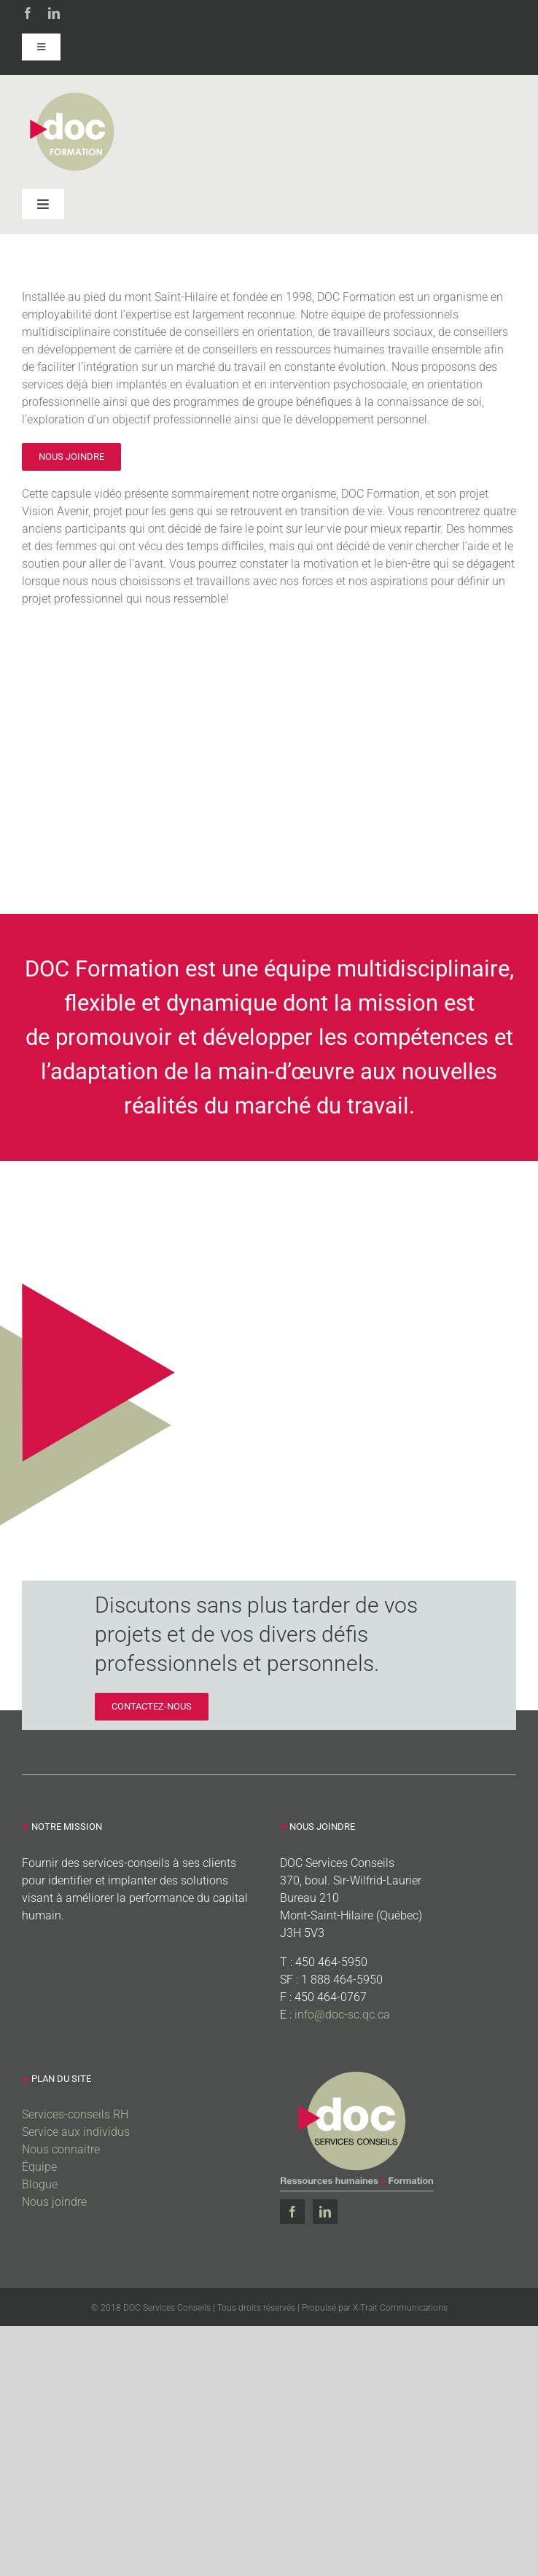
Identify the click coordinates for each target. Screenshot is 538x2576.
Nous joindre (54, 2202)
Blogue (40, 2184)
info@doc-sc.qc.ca (342, 2014)
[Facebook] (292, 2211)
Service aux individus (76, 2132)
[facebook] (28, 13)
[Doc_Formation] (73, 95)
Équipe (39, 2167)
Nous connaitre (61, 2149)
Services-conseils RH (75, 2114)
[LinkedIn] (325, 2211)
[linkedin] (54, 13)
